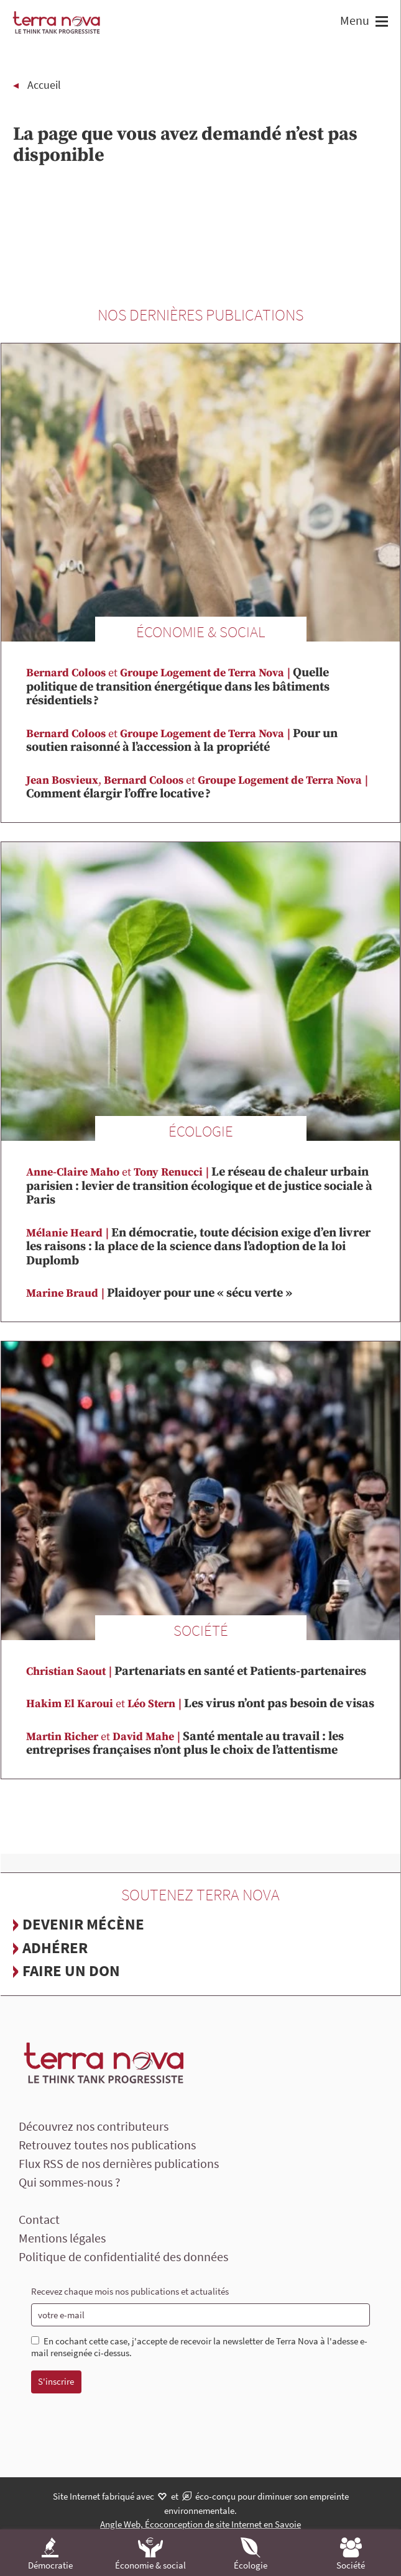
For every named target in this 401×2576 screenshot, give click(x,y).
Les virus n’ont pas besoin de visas (200, 1704)
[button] (380, 22)
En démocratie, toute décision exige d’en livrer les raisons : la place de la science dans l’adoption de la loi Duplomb (198, 1247)
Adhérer (55, 1947)
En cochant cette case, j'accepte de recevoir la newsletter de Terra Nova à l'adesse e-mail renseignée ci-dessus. (199, 2347)
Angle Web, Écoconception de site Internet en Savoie (200, 2524)
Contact (39, 2219)
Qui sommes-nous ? (70, 2182)
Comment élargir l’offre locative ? (198, 787)
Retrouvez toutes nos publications (107, 2144)
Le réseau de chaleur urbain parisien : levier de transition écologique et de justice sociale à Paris (199, 1186)
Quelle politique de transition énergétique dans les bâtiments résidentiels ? (178, 687)
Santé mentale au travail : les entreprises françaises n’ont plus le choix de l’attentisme (185, 1744)
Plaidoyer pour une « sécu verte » (159, 1293)
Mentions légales (62, 2238)
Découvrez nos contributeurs (93, 2126)
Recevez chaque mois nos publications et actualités (130, 2291)
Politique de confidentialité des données (123, 2256)
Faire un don (71, 1970)
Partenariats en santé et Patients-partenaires (196, 1671)
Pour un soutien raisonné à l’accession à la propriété (182, 741)
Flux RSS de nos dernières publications (119, 2163)
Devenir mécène (83, 1924)
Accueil (44, 85)
